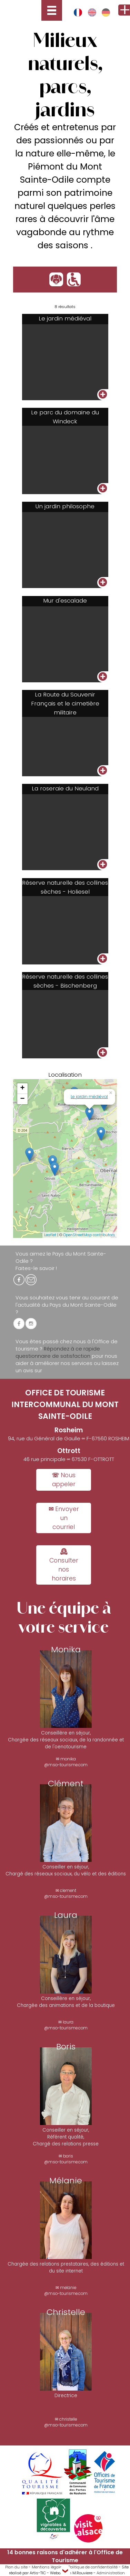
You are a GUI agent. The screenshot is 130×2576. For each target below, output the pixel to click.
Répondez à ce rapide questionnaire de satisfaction (58, 1352)
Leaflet (50, 1235)
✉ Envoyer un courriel (64, 1518)
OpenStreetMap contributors (89, 1235)
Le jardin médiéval (89, 1096)
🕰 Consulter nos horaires (63, 1565)
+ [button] (22, 1088)
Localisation (65, 1074)
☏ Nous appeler (64, 1479)
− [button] (22, 1099)
